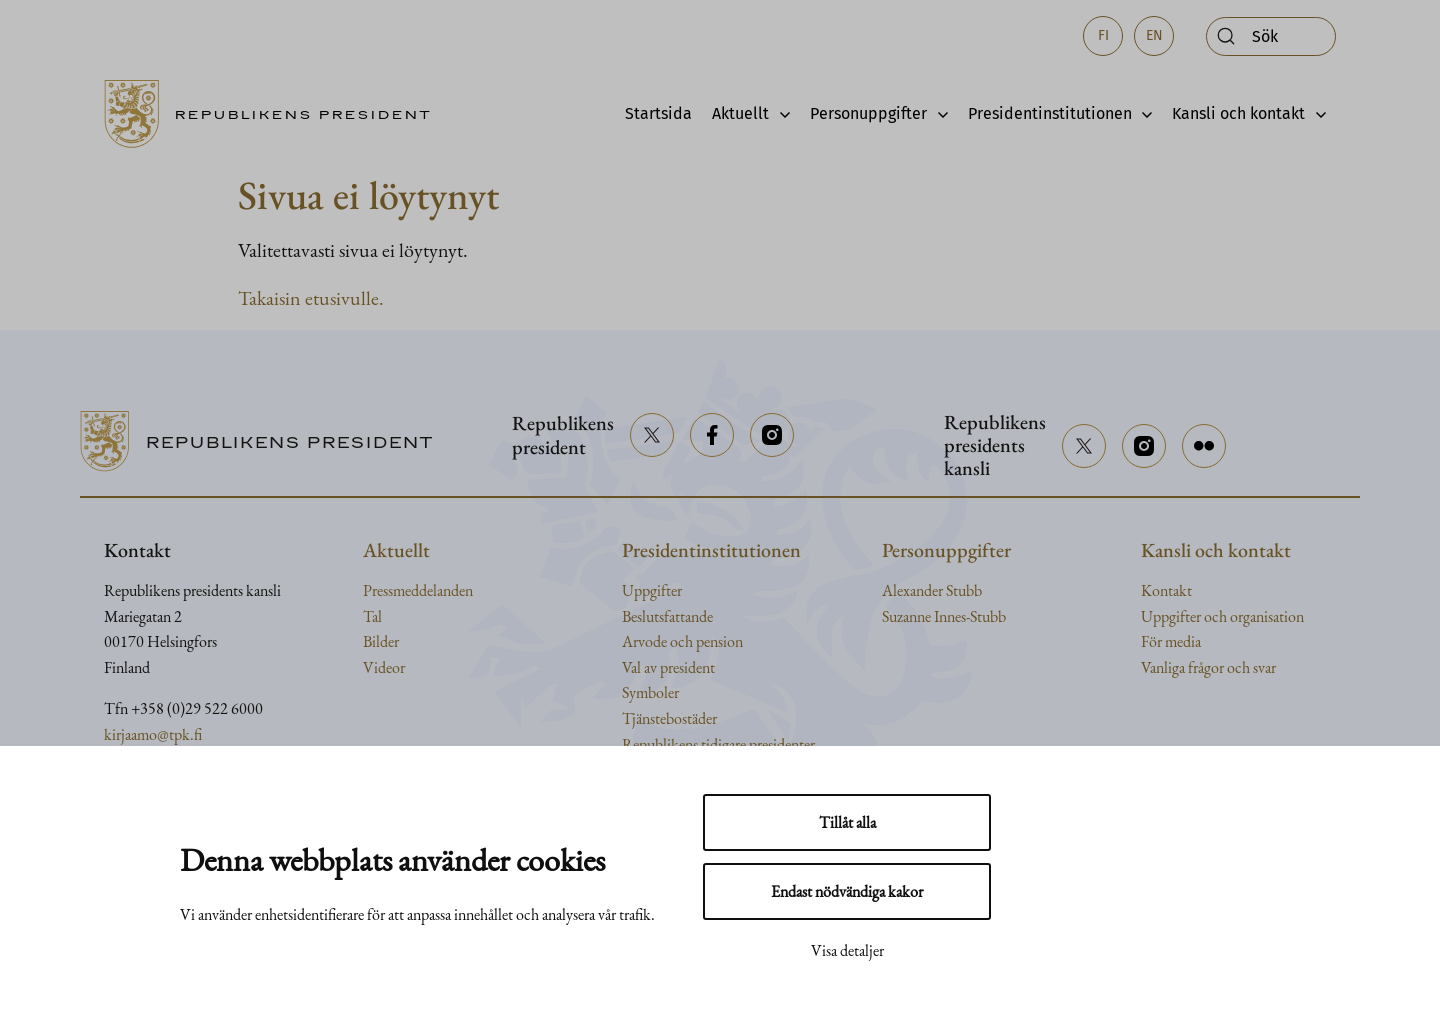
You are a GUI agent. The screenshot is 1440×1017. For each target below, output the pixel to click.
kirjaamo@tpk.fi (153, 734)
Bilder (381, 641)
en (1154, 35)
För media (1171, 641)
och (1217, 616)
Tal (372, 616)
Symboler (650, 692)
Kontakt (1166, 590)
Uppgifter (652, 590)
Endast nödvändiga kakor (847, 891)
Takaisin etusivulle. (311, 298)
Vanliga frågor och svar (1208, 667)
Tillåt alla (847, 822)
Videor (384, 667)
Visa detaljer (847, 950)
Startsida (658, 113)
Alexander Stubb (932, 590)
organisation (1267, 616)
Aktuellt (740, 113)
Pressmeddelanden (418, 590)
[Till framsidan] (275, 114)
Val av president (668, 667)
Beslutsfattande (667, 616)
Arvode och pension (682, 641)
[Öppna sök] (1271, 36)
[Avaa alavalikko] (779, 114)
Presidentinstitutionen (1050, 113)
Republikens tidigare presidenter (718, 744)
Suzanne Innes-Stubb (944, 616)
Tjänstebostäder (669, 718)
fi (1103, 35)
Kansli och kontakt (1238, 113)
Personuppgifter (868, 113)
